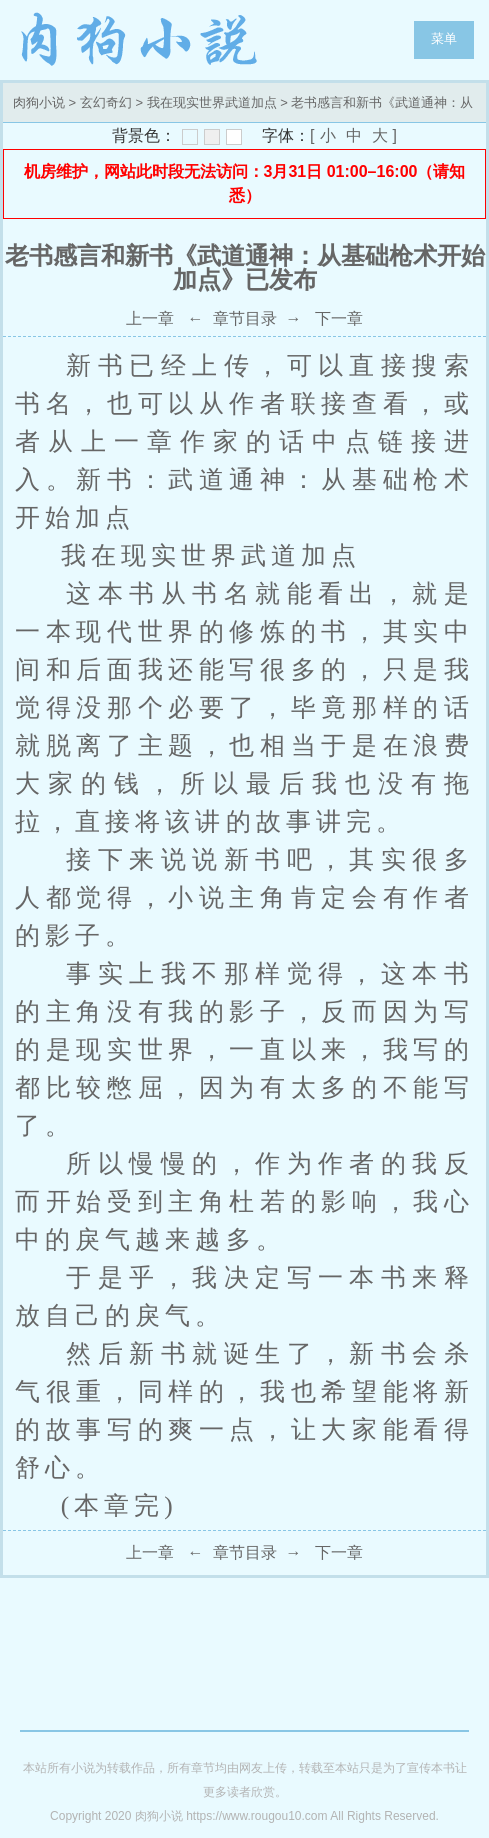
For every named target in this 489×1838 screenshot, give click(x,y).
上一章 (150, 318)
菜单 (444, 38)
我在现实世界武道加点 (212, 102)
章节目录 (245, 318)
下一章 (339, 318)
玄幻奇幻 (106, 102)
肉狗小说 (140, 40)
